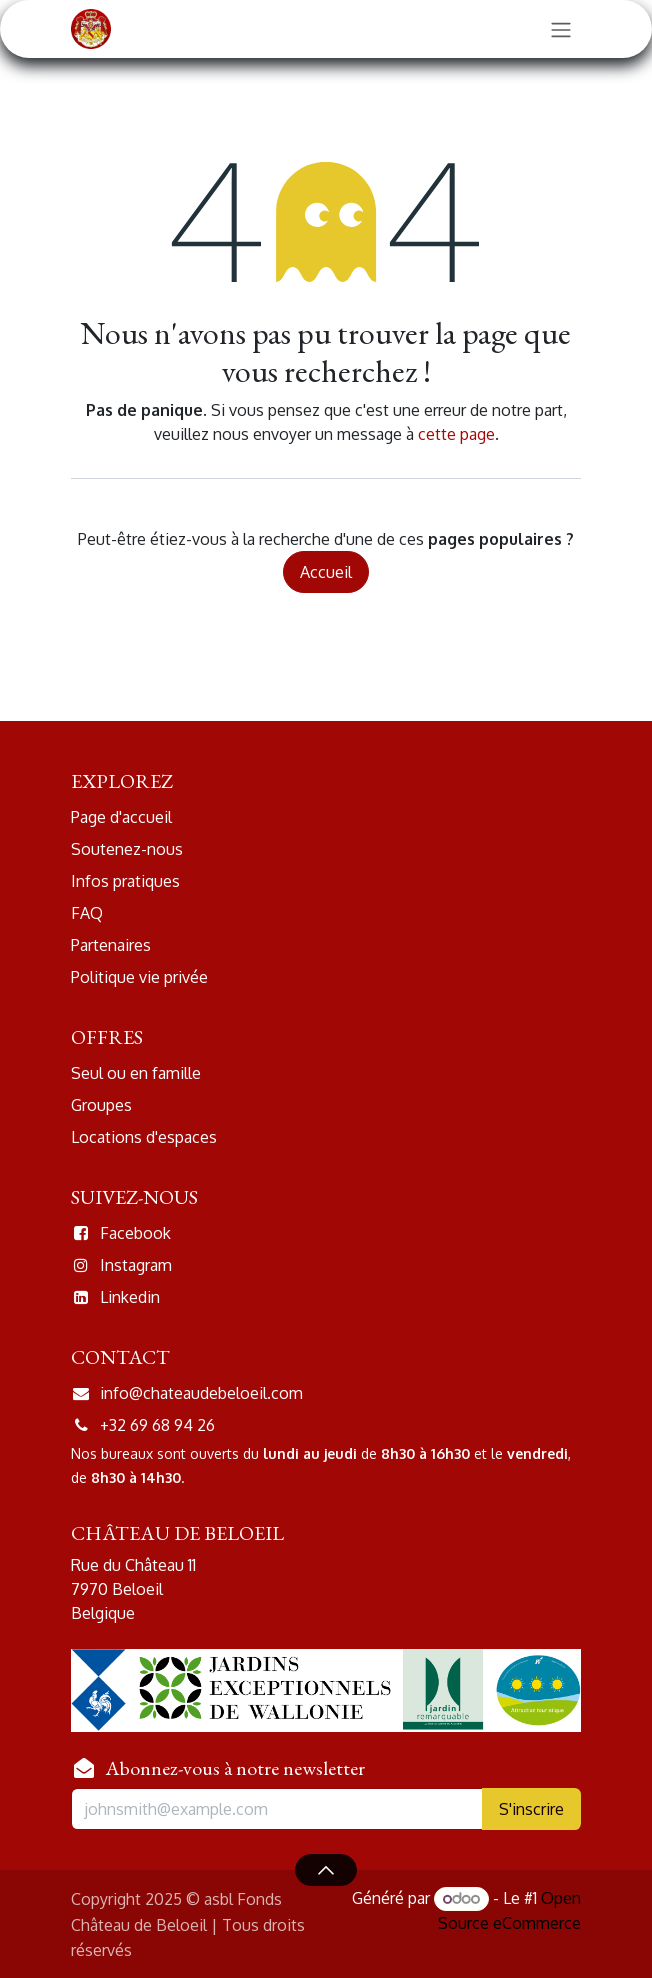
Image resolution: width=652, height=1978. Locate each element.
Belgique (103, 1613)
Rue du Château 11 (135, 1565)
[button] (325, 1870)
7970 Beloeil (119, 1589)
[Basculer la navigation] (561, 29)
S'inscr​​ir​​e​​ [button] (531, 1809)
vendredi (537, 1453)
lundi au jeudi (308, 1453)
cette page (456, 434)
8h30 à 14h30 (134, 1477)
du (251, 1453)
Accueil (326, 572)
